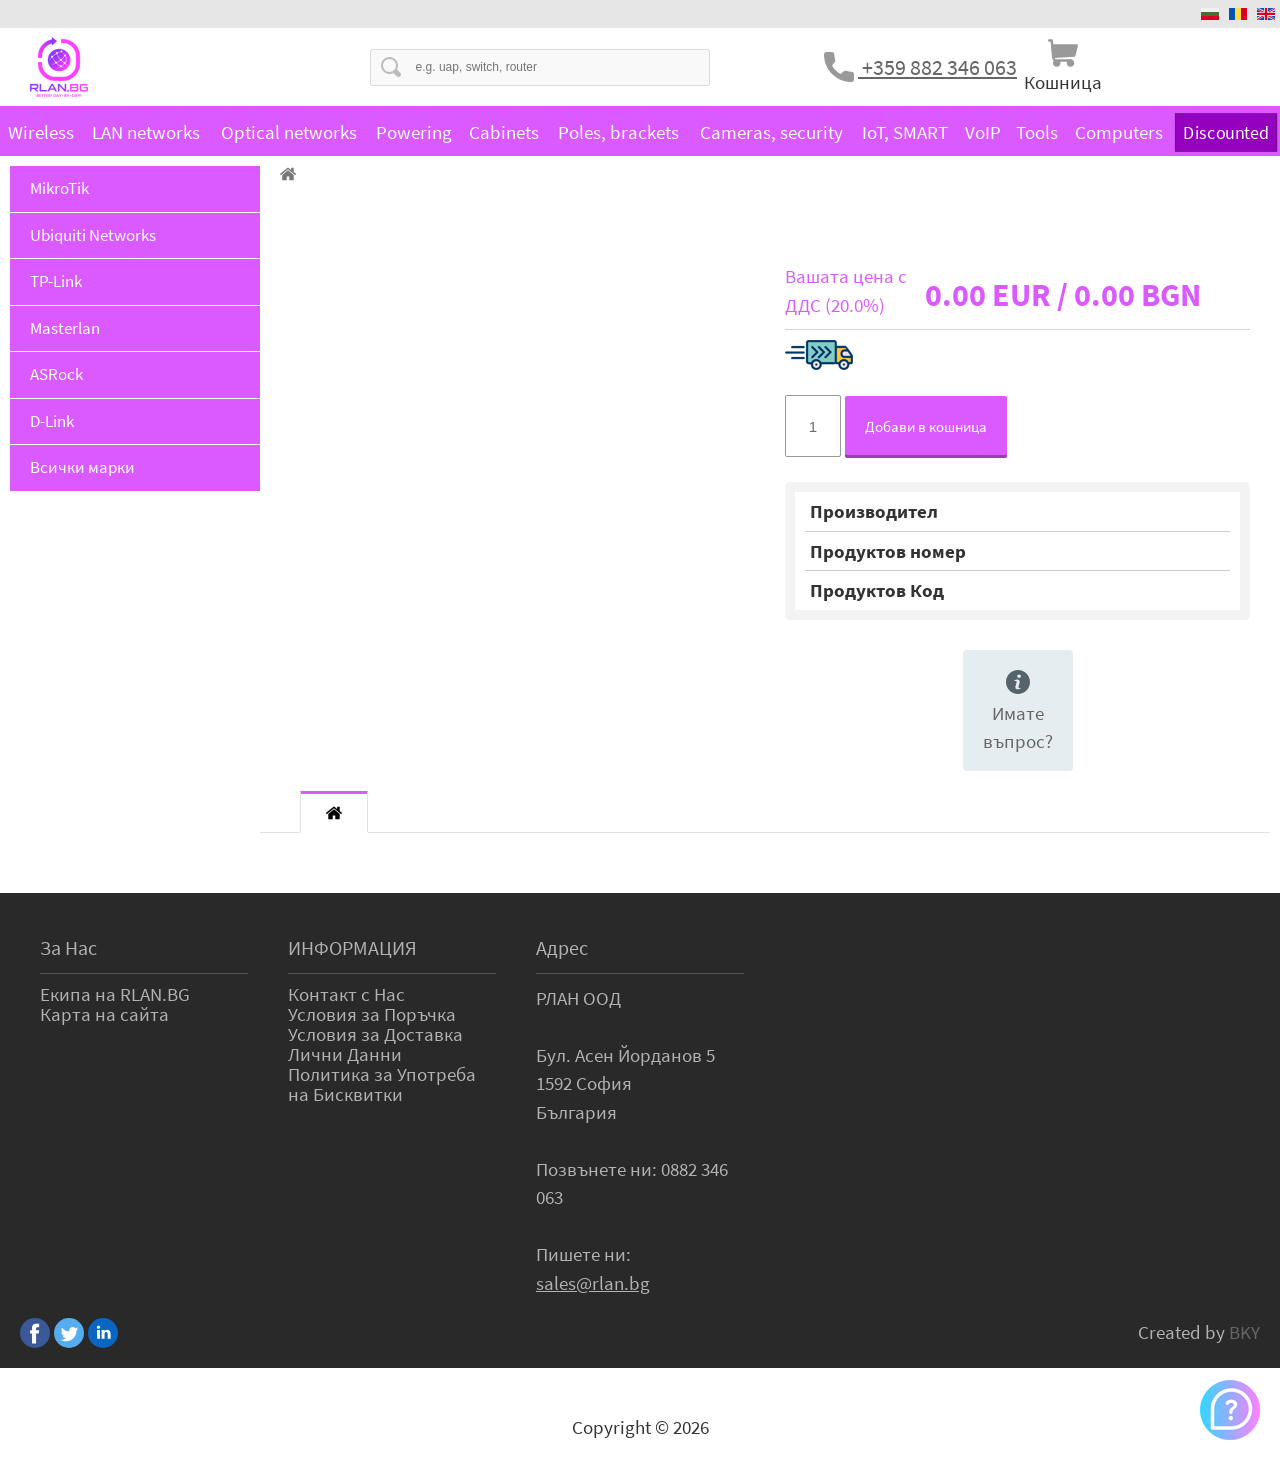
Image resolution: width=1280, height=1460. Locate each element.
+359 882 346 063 (937, 67)
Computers (1119, 132)
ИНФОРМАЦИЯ (352, 947)
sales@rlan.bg (593, 1283)
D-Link (52, 421)
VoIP (983, 132)
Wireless (41, 132)
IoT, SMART (905, 132)
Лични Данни (345, 1054)
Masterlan (65, 328)
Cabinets (504, 132)
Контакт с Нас (346, 994)
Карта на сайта (104, 1014)
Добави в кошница (926, 426)
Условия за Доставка (375, 1034)
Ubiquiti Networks (93, 235)
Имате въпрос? (1018, 712)
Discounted (1226, 131)
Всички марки (82, 467)
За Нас (68, 947)
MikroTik (59, 188)
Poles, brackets (618, 132)
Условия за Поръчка (372, 1014)
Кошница (1063, 82)
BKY (1244, 1332)
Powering (414, 132)
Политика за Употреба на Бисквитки (382, 1084)
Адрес (562, 947)
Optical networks (289, 132)
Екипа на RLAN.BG (115, 994)
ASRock (56, 374)
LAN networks (146, 132)
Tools (1037, 132)
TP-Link (56, 281)
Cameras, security (771, 132)
